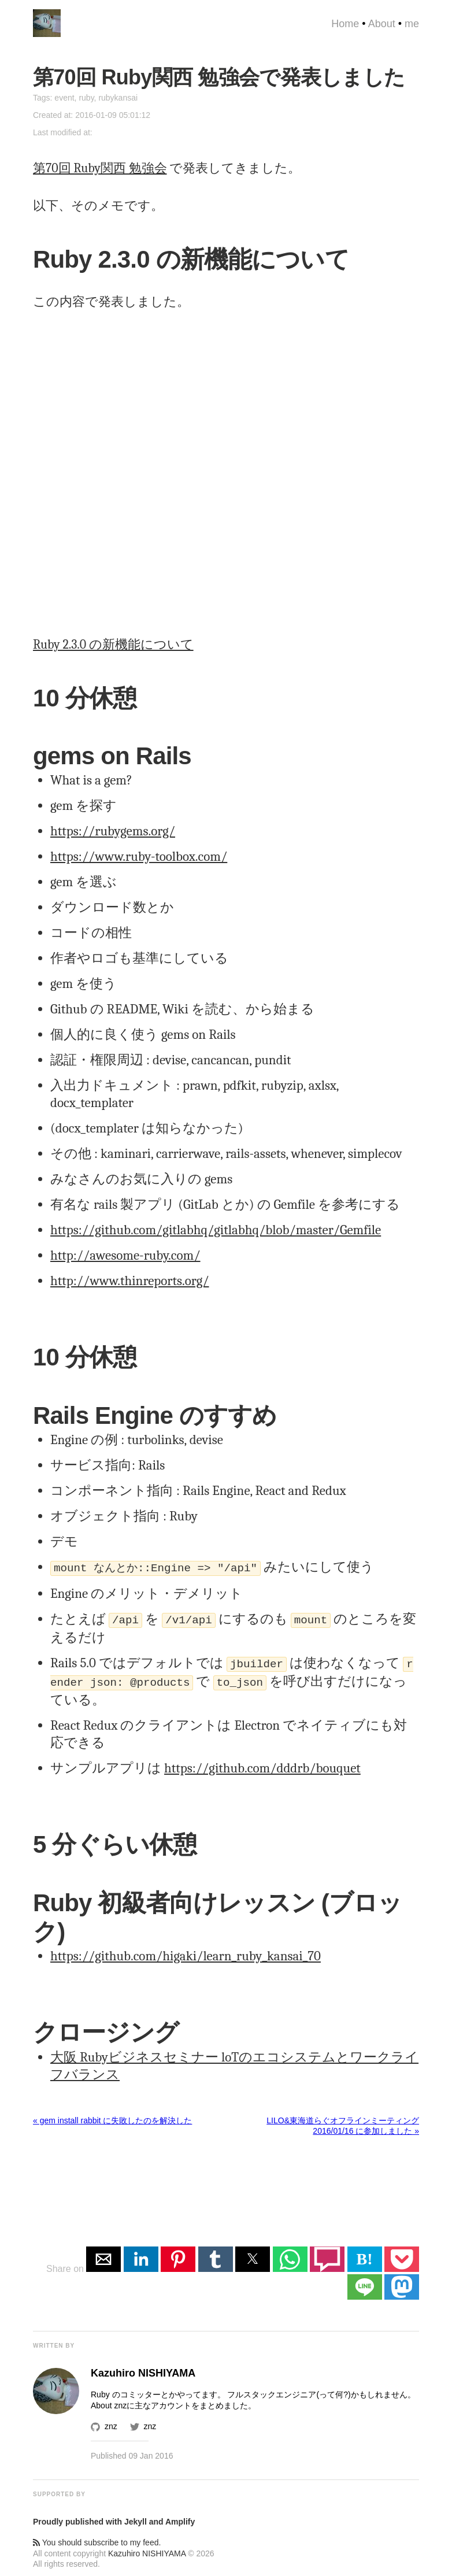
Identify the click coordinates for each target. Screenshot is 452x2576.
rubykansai (118, 97)
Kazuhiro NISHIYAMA (147, 2548)
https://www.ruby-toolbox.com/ (138, 856)
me (412, 23)
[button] (103, 2254)
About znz (109, 2400)
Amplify (180, 2517)
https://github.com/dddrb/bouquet (262, 1763)
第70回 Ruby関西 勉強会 (100, 168)
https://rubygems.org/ (112, 831)
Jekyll (135, 2517)
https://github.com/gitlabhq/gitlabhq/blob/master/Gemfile (215, 1230)
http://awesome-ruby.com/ (125, 1255)
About (381, 23)
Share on (66, 2264)
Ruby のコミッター (126, 2389)
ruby (86, 97)
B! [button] (365, 2254)
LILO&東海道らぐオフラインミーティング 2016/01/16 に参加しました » (342, 2121)
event (64, 97)
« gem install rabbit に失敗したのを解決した (112, 2115)
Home (345, 23)
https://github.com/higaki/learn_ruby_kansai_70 (185, 1951)
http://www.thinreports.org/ (129, 1281)
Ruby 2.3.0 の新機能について (113, 644)
